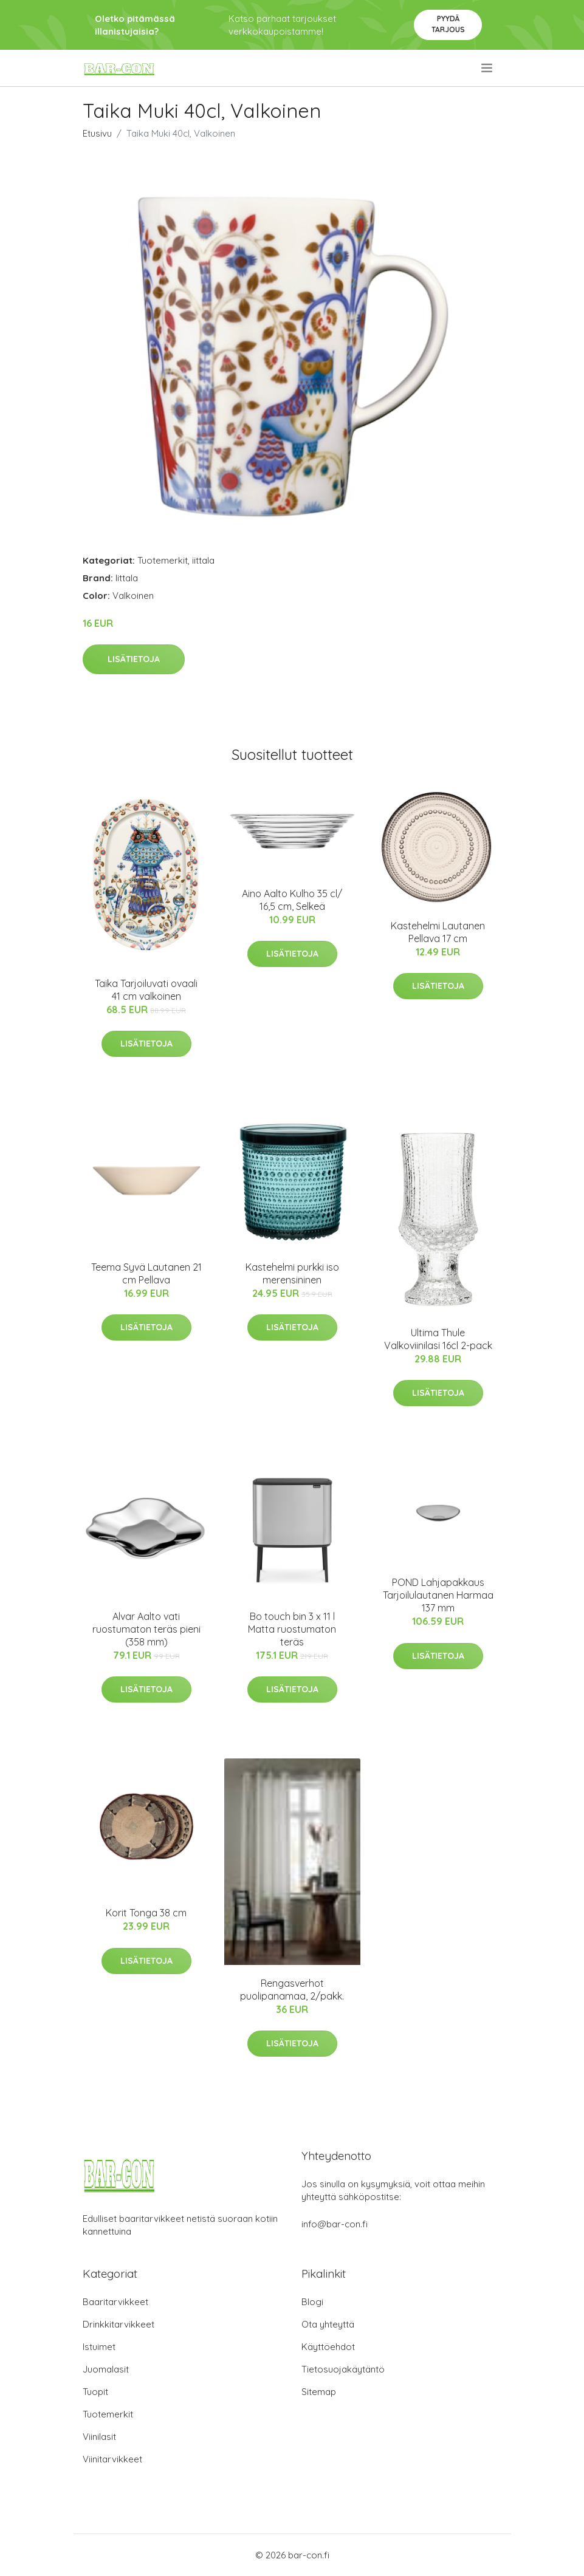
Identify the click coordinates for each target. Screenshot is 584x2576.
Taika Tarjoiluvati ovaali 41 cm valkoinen (146, 989)
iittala (203, 560)
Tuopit (95, 2391)
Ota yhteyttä (327, 2324)
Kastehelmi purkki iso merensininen (292, 1273)
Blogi (312, 2302)
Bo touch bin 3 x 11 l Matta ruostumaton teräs (292, 1629)
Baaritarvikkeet (115, 2302)
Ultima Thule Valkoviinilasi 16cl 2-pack (438, 1339)
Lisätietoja (134, 659)
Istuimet (99, 2346)
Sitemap (318, 2391)
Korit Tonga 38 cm (146, 1913)
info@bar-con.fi (334, 2224)
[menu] (487, 68)
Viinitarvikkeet (112, 2459)
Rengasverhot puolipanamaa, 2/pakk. (292, 1989)
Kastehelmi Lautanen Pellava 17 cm (438, 932)
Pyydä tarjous (448, 24)
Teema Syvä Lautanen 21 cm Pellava (146, 1273)
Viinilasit (99, 2436)
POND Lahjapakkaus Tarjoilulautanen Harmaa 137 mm (438, 1595)
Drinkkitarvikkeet (118, 2324)
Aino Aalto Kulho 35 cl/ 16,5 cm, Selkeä (292, 899)
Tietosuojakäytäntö (343, 2369)
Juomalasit (106, 2369)
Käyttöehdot (328, 2346)
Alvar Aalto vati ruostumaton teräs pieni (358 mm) (146, 1629)
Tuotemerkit (162, 560)
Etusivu (97, 133)
